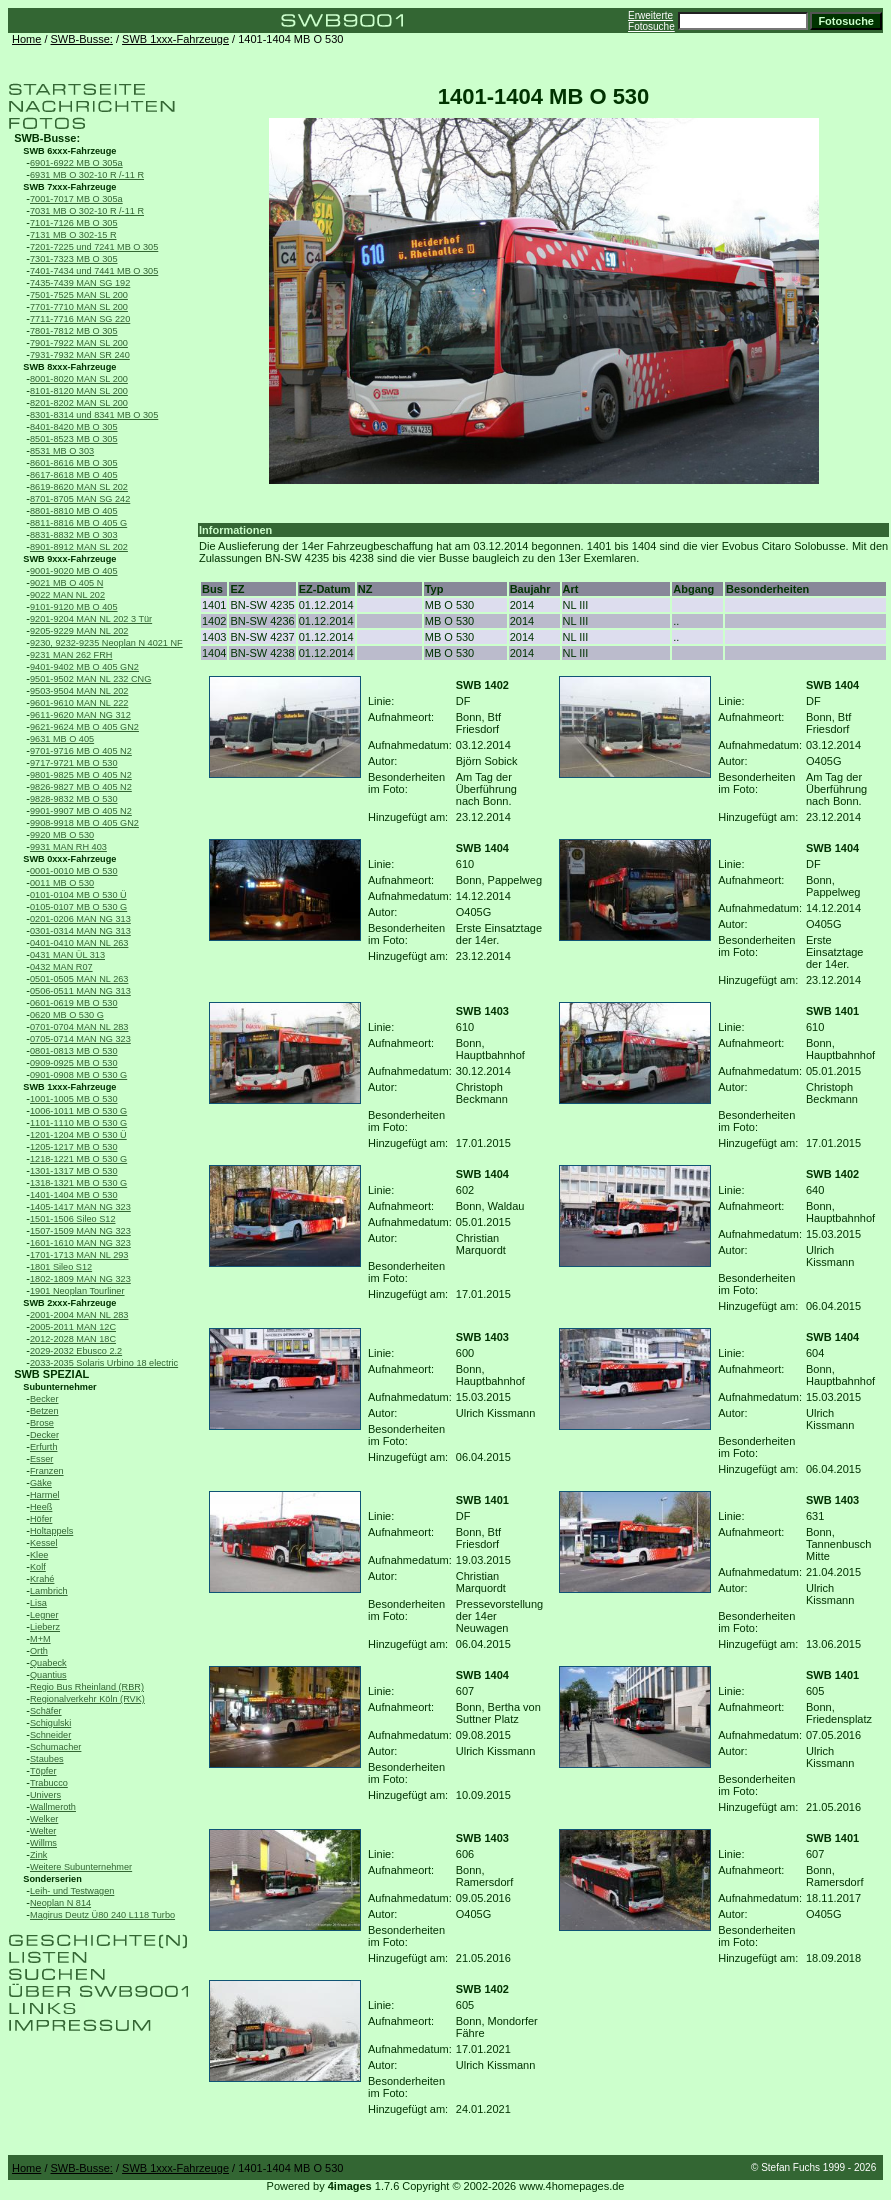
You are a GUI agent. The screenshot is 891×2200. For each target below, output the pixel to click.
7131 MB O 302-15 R (73, 235)
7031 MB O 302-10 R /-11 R (87, 211)
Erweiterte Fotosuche (651, 21)
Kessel (43, 1543)
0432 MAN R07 (61, 967)
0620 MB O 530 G (67, 1015)
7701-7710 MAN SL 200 (79, 307)
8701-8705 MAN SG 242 (80, 499)
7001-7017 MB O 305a (76, 199)
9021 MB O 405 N (66, 583)
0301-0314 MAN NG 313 (80, 931)
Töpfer (43, 1771)
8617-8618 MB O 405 (74, 475)
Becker (44, 1399)
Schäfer (46, 1711)
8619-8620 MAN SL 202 (79, 487)
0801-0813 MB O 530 (74, 1051)
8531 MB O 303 (62, 451)
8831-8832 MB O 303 (74, 535)
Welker (44, 1819)
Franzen (47, 1471)
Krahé (42, 1579)
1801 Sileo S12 (61, 1267)
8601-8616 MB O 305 (74, 463)
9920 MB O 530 (62, 835)
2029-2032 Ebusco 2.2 (76, 1351)
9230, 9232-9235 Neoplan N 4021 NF (106, 643)
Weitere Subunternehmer (81, 1867)
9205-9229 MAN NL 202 (79, 631)
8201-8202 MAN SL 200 (79, 403)
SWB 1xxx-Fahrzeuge (175, 39)
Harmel (45, 1495)
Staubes (47, 1759)
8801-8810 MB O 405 (74, 511)
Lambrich (49, 1591)
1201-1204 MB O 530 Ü (78, 1135)
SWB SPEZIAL (51, 1374)
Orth (39, 1651)
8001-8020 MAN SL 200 (79, 379)
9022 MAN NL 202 (67, 595)
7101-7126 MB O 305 (74, 223)
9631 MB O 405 (62, 739)
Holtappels (51, 1531)
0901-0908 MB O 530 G (78, 1075)
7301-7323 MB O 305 (74, 259)
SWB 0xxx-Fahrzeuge (69, 859)
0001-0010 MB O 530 (74, 871)
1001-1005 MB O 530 (74, 1099)
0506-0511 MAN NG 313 (80, 991)
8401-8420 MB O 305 (74, 427)
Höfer (41, 1519)
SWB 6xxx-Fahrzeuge (69, 151)
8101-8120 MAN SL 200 (79, 391)
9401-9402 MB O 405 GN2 (84, 667)
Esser (41, 1459)
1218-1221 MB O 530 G (78, 1159)
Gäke (41, 1483)
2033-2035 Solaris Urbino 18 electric (104, 1363)
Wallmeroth (53, 1807)
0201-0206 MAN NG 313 (80, 919)
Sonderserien (52, 1879)
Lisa (38, 1603)
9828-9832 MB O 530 (74, 799)
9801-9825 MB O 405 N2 (81, 775)
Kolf (38, 1567)
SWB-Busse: (82, 39)
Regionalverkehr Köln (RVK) (87, 1699)
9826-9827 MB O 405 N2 (81, 787)
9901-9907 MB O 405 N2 (81, 811)
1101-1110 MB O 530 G (78, 1123)
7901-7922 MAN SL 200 (79, 343)
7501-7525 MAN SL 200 (79, 295)
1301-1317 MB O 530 (74, 1171)
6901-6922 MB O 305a (76, 163)
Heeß (41, 1507)
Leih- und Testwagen (72, 1891)
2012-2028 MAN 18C (73, 1339)
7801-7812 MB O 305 (74, 331)
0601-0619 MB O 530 (74, 1003)
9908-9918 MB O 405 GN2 (84, 823)
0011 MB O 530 (62, 883)
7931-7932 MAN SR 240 (80, 355)
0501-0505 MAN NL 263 (79, 979)
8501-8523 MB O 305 (74, 439)
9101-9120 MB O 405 (74, 607)
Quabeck (48, 1663)
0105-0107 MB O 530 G (78, 907)
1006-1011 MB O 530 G (78, 1111)
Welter (43, 1831)
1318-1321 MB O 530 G (78, 1183)
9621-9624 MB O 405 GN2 (84, 727)
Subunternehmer (59, 1387)
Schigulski (50, 1723)
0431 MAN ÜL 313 (67, 955)
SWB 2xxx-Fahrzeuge (69, 1303)
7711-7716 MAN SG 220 (80, 319)
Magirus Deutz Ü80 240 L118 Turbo (102, 1915)
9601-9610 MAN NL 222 (79, 703)
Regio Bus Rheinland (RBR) (87, 1687)
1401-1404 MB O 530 (74, 1195)
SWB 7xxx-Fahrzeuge (69, 187)
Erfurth (43, 1447)
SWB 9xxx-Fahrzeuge (69, 559)
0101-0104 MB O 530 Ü (78, 895)
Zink (38, 1855)
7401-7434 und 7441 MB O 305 (94, 271)
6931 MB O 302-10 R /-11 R (87, 175)
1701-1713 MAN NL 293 (79, 1255)
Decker (44, 1435)
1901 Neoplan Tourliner (77, 1291)
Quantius (48, 1675)
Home (26, 39)
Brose (42, 1423)
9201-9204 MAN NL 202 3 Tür (91, 619)
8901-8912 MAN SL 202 (79, 547)
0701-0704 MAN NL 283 (79, 1027)
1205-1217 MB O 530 (74, 1147)
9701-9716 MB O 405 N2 (81, 751)
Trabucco (49, 1783)
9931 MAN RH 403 (68, 847)
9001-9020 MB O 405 (74, 571)
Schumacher (55, 1747)
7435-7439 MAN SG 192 (80, 283)
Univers (45, 1795)
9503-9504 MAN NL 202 (79, 691)
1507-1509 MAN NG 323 (80, 1231)
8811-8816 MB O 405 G (78, 523)
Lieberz (45, 1627)
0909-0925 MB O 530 (74, 1063)
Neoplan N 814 (60, 1903)
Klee (39, 1555)
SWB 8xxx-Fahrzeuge (69, 367)
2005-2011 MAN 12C (73, 1327)
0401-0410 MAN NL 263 (79, 943)
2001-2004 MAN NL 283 (79, 1315)
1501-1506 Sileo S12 (73, 1219)
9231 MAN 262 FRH (71, 655)
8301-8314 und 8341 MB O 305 (94, 415)
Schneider (50, 1735)
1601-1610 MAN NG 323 (80, 1243)
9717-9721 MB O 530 (74, 763)
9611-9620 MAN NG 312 (80, 715)
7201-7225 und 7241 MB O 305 (94, 247)
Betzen (44, 1411)
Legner (44, 1615)
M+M (40, 1639)
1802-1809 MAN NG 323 (80, 1279)
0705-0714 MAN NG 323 (80, 1039)
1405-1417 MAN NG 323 (80, 1207)
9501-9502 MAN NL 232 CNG (90, 679)
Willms (43, 1843)
